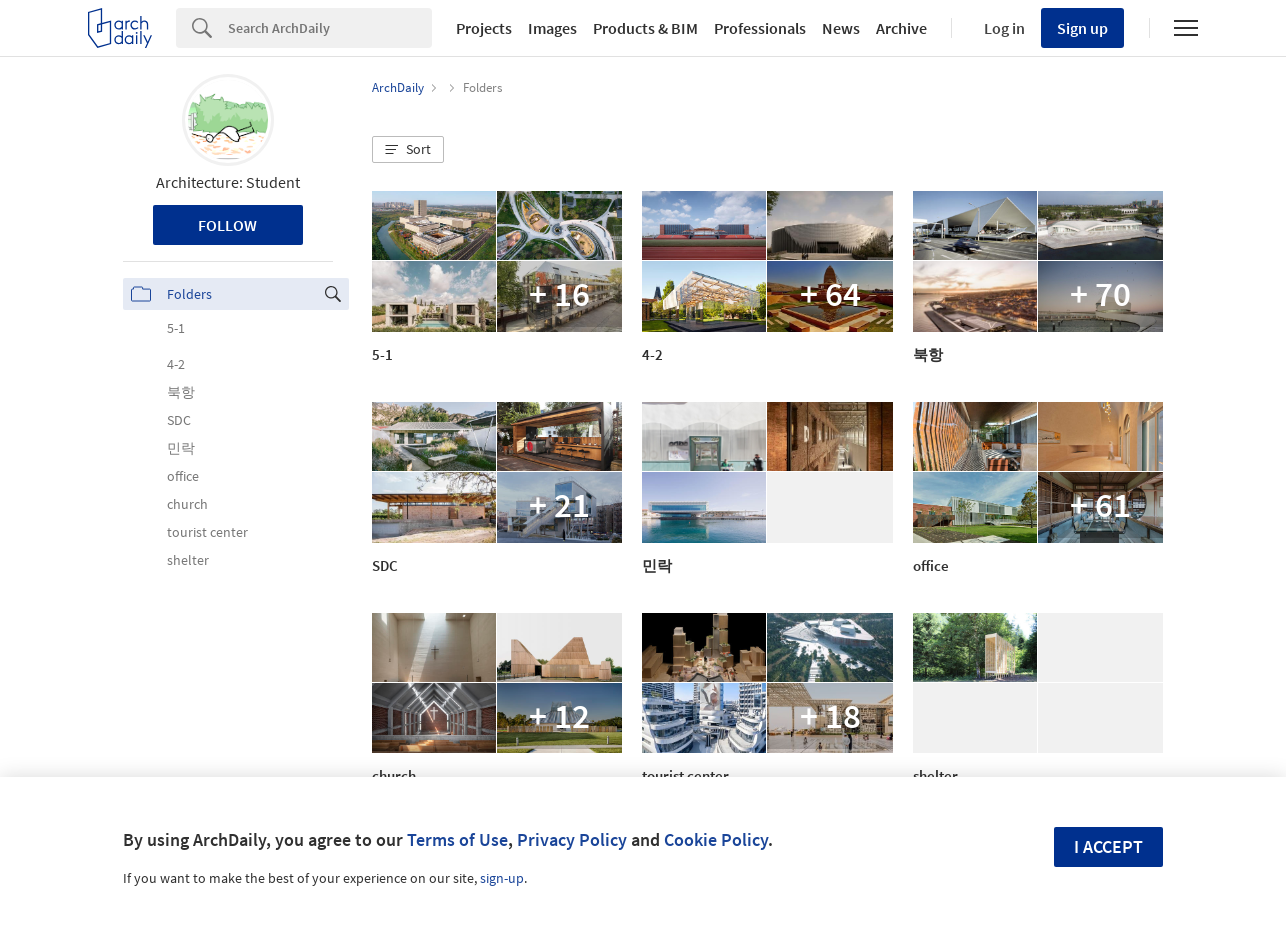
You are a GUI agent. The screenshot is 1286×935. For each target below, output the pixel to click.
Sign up (1082, 28)
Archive (901, 28)
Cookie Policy (716, 839)
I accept (1108, 846)
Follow (227, 225)
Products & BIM (645, 28)
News (841, 28)
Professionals (760, 28)
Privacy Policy (572, 839)
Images (552, 28)
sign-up (502, 878)
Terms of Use (457, 839)
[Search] (330, 28)
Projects (484, 28)
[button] (408, 150)
